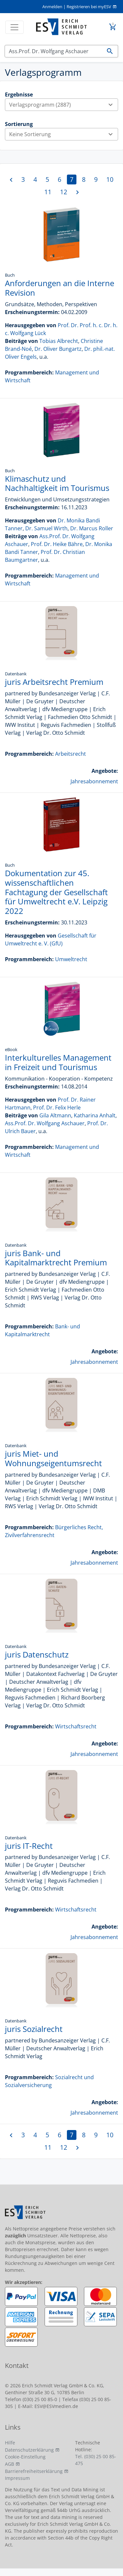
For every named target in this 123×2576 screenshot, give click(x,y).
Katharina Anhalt (94, 1115)
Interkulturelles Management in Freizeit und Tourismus (58, 1062)
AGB (9, 2464)
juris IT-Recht (29, 1845)
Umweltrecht (71, 959)
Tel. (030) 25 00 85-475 (95, 2459)
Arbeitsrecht (70, 753)
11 (47, 191)
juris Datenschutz (37, 1654)
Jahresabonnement (94, 781)
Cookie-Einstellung (25, 2457)
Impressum (17, 2478)
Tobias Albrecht (58, 341)
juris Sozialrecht (34, 2028)
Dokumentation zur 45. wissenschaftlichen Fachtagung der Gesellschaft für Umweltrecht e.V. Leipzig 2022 (56, 892)
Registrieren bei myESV (89, 7)
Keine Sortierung (63, 134)
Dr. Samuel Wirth (46, 528)
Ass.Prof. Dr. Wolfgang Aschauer (45, 1123)
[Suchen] (53, 51)
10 (109, 179)
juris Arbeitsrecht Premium (54, 681)
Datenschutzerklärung (29, 2450)
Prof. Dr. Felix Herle (57, 1107)
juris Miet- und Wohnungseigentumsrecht (53, 1458)
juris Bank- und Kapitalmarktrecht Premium (56, 1258)
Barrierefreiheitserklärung (34, 2471)
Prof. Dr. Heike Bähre (57, 544)
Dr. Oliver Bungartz (58, 348)
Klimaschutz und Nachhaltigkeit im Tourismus (57, 483)
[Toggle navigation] (14, 27)
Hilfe (10, 2442)
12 (63, 191)
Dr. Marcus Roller (91, 528)
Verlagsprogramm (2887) (63, 105)
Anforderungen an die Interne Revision (59, 288)
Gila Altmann (55, 1115)
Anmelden (52, 7)
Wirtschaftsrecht (75, 1726)
